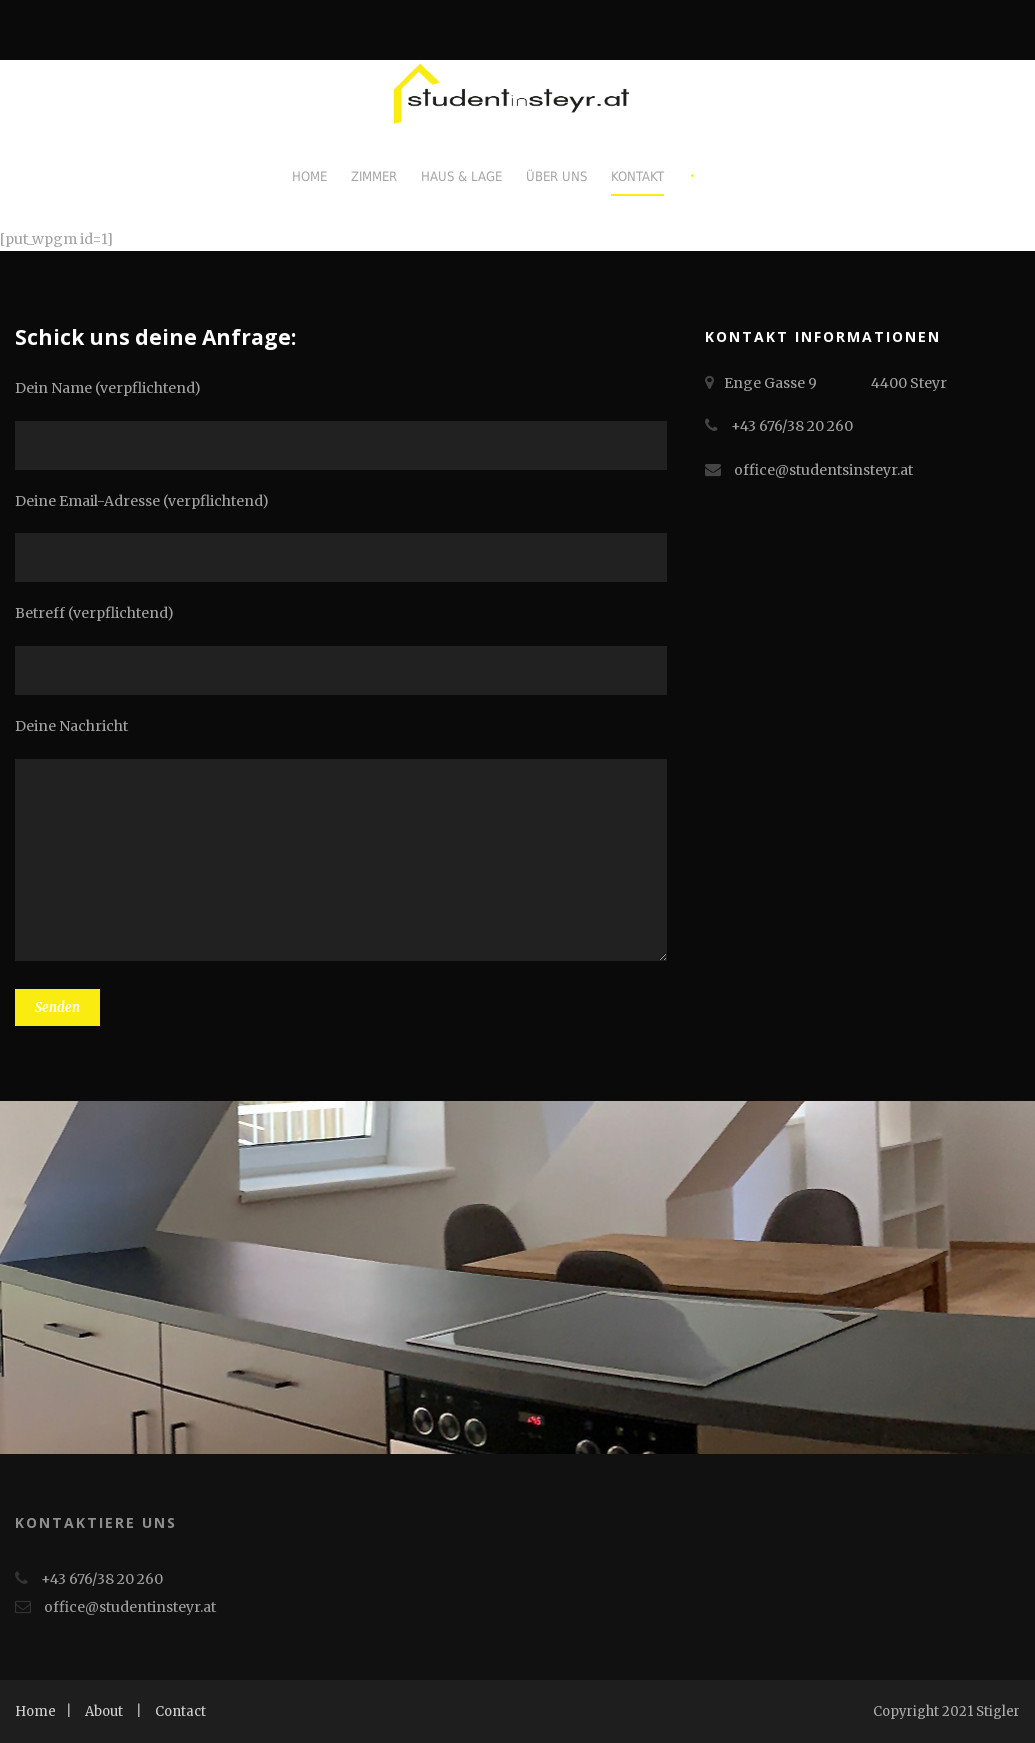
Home (309, 176)
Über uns (556, 176)
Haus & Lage (461, 176)
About (104, 1711)
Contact (180, 1711)
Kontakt (637, 176)
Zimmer (374, 176)
